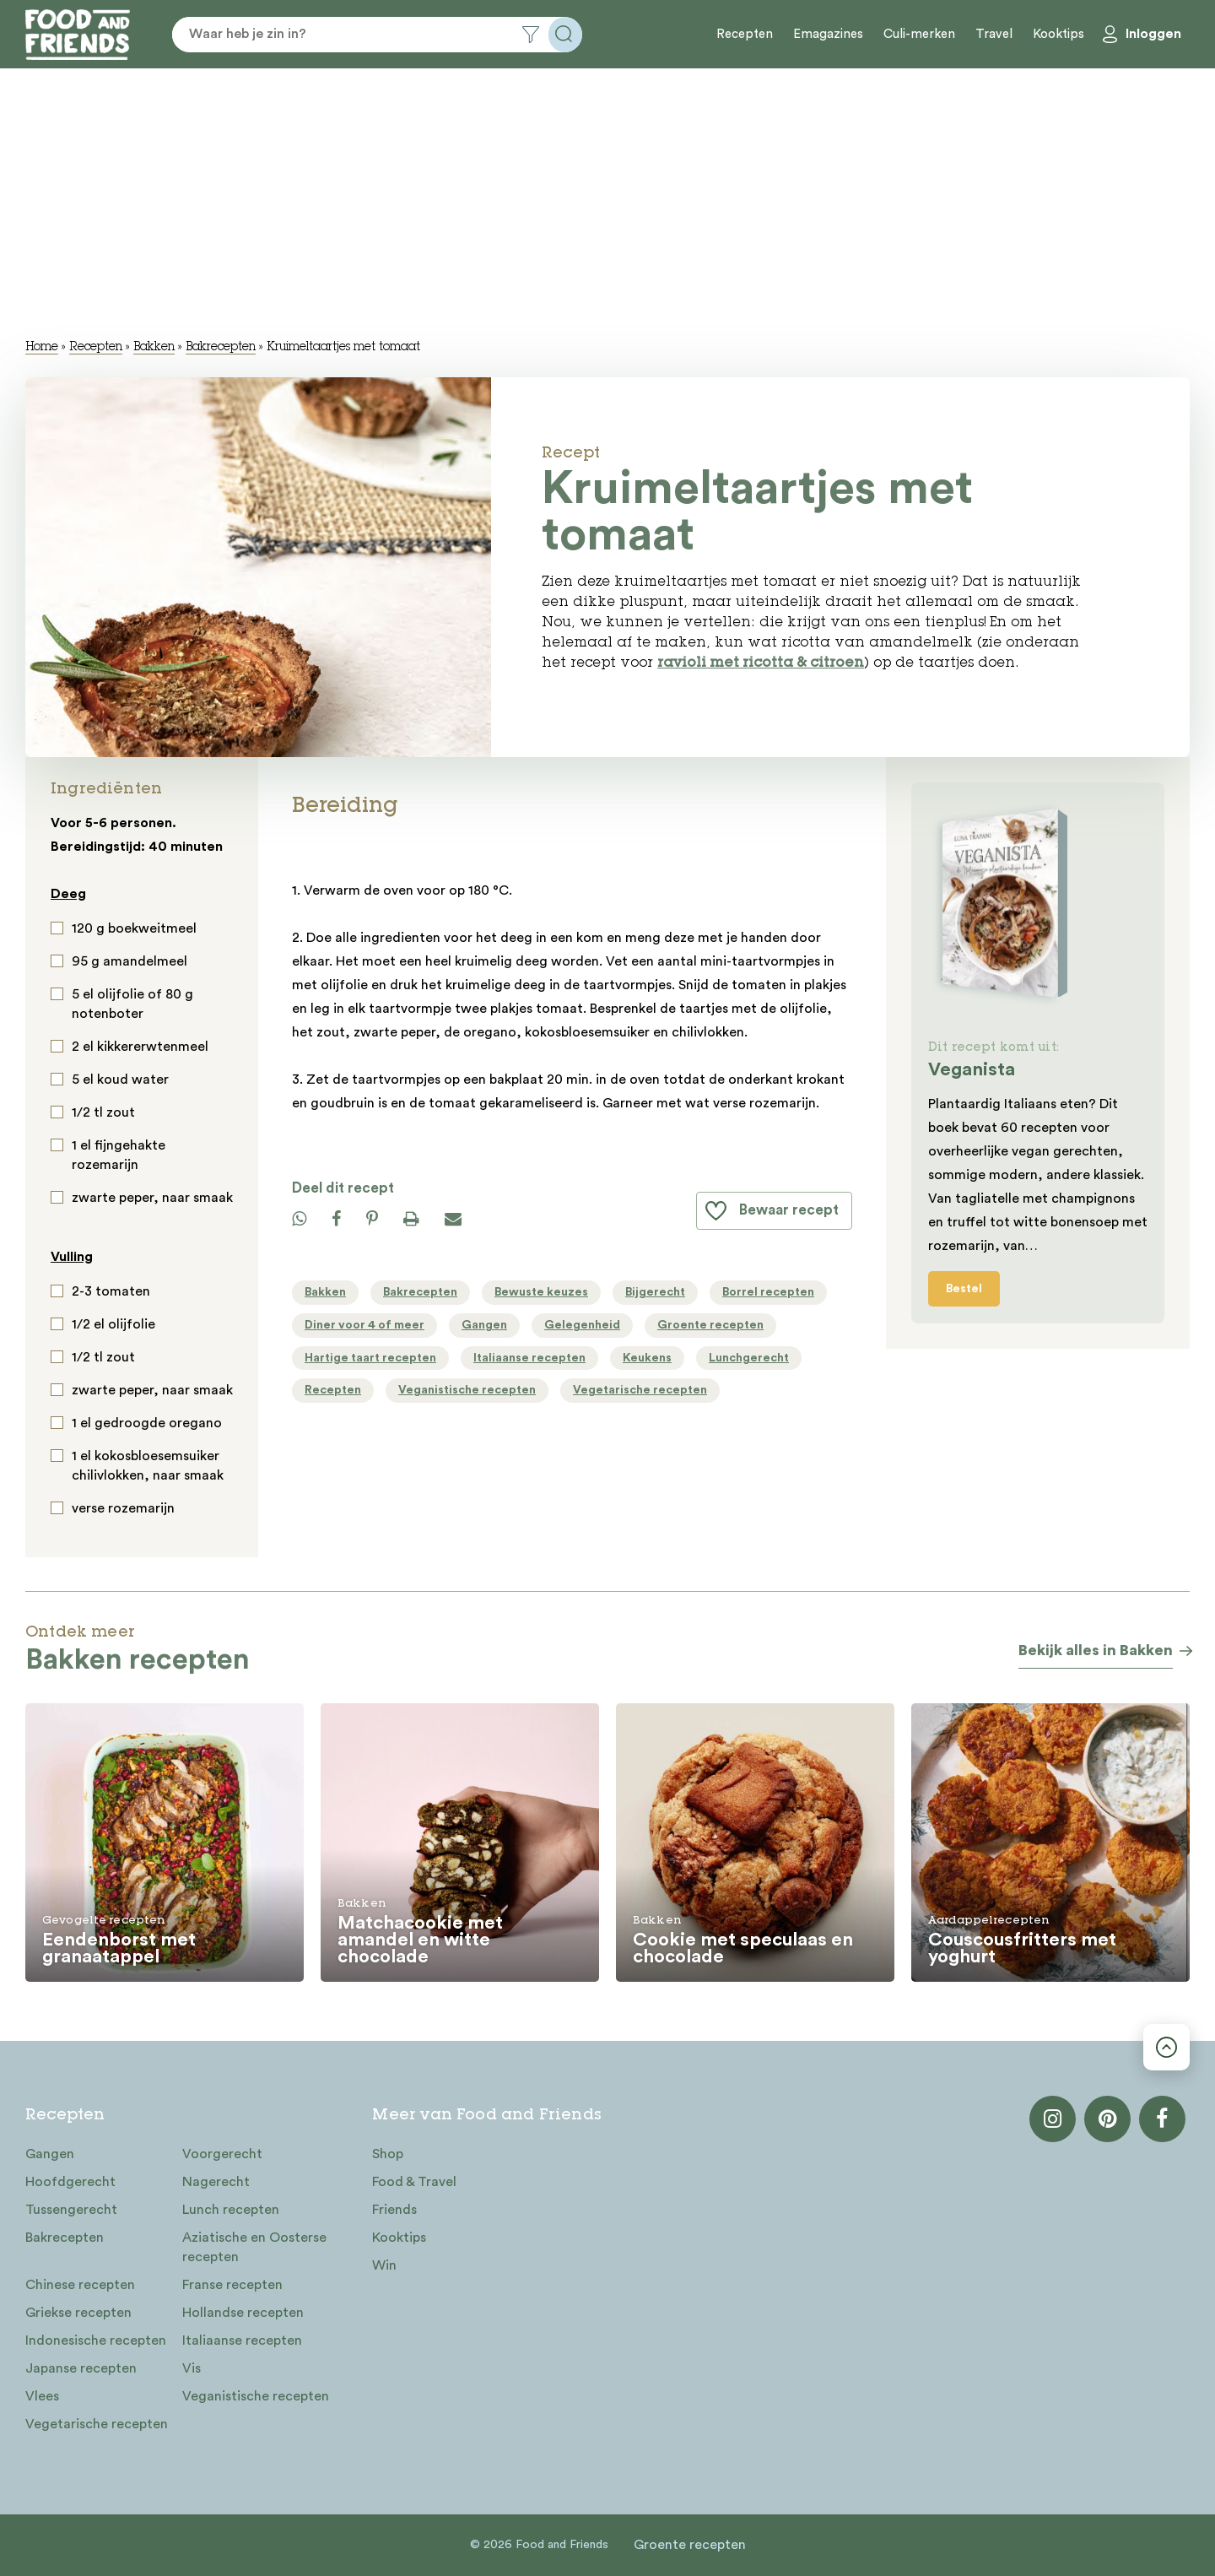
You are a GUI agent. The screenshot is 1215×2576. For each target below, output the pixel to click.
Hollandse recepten (243, 2312)
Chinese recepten (80, 2285)
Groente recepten (690, 2545)
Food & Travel (414, 2182)
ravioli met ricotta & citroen (760, 664)
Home (41, 348)
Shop (387, 2154)
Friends (394, 2209)
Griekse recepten (78, 2312)
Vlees (42, 2396)
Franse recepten (232, 2285)
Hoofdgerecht (70, 2182)
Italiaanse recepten (242, 2340)
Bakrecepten (221, 348)
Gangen (49, 2154)
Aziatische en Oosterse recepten (254, 2247)
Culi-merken (919, 34)
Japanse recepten (81, 2368)
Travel (993, 34)
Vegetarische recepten (96, 2424)
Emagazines (828, 34)
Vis (191, 2368)
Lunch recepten (230, 2209)
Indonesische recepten (95, 2340)
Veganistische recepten (255, 2396)
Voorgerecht (222, 2154)
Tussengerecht (71, 2209)
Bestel (964, 1289)
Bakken (154, 348)
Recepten (744, 34)
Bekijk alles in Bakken (1095, 1650)
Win (384, 2265)
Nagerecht (216, 2182)
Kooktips (1058, 34)
